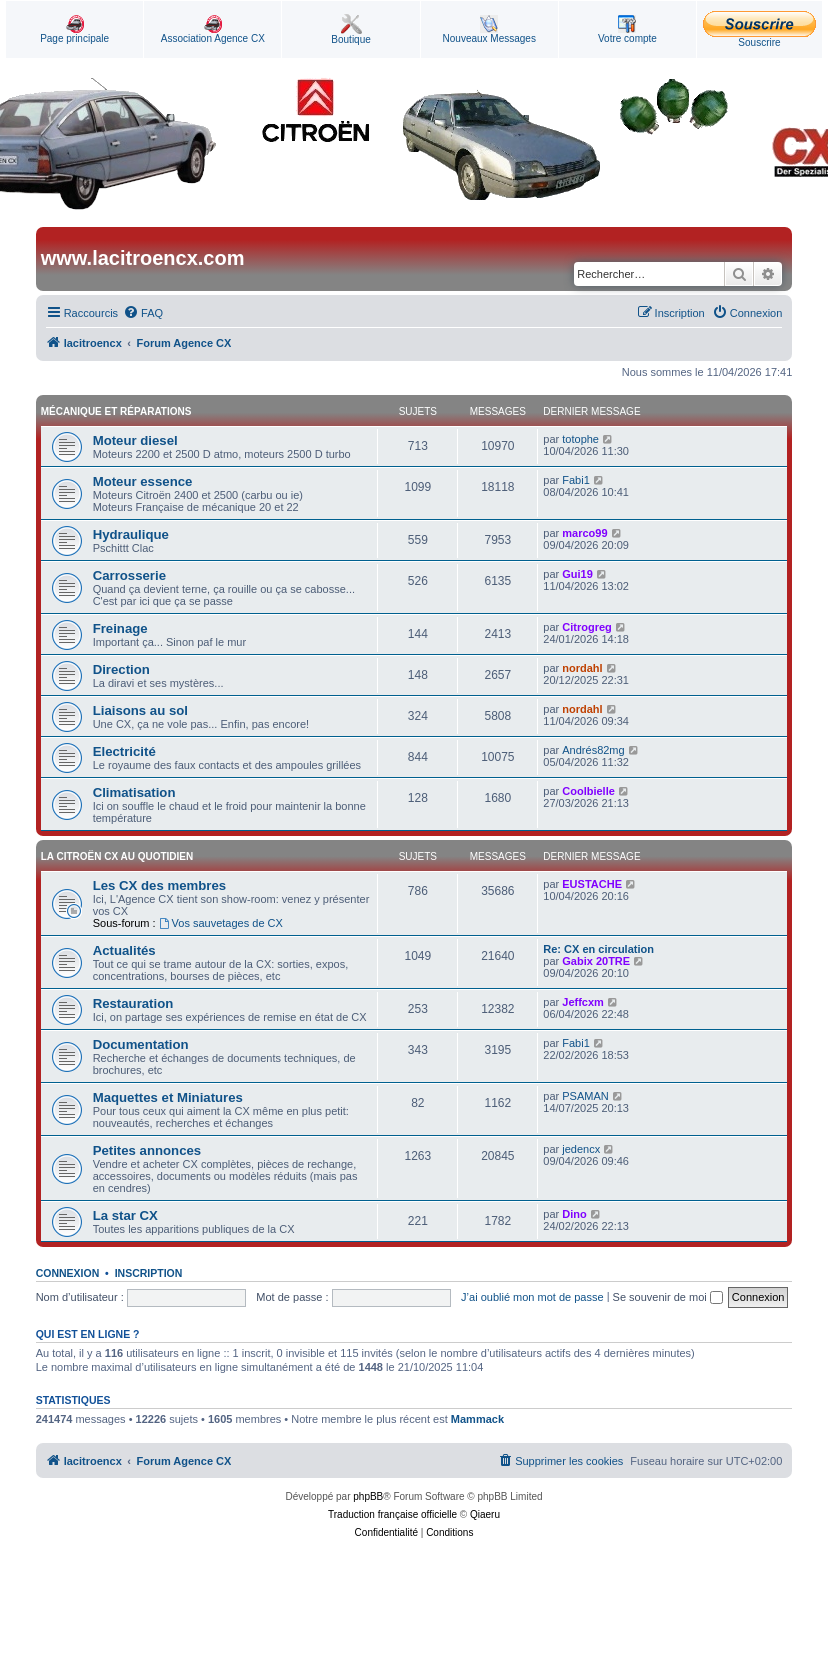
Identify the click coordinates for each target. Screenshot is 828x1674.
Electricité (124, 751)
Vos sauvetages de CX (221, 923)
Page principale (74, 29)
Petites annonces (147, 1150)
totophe (580, 439)
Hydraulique (131, 534)
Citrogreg (587, 627)
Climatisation (134, 792)
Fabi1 (576, 480)
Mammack (477, 1419)
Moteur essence (143, 481)
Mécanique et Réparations (116, 411)
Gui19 (577, 574)
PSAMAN (585, 1096)
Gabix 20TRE (596, 961)
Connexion (68, 1273)
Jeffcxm (583, 1002)
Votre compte (627, 29)
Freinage (120, 628)
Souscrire (759, 29)
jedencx (581, 1149)
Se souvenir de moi (668, 1297)
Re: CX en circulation (598, 949)
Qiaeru (485, 1514)
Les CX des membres (159, 885)
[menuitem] (143, 313)
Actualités (124, 950)
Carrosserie (129, 575)
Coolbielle (588, 791)
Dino (574, 1214)
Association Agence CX (213, 29)
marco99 (584, 533)
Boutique (350, 29)
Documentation (141, 1044)
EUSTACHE (592, 884)
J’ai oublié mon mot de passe (532, 1297)
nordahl (582, 668)
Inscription (149, 1273)
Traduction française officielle (392, 1514)
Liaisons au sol (140, 710)
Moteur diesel (135, 440)
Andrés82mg (593, 750)
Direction (121, 669)
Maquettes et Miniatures (168, 1097)
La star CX (125, 1215)
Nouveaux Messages (489, 29)
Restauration (133, 1003)
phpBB (368, 1496)
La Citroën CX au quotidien (117, 856)
